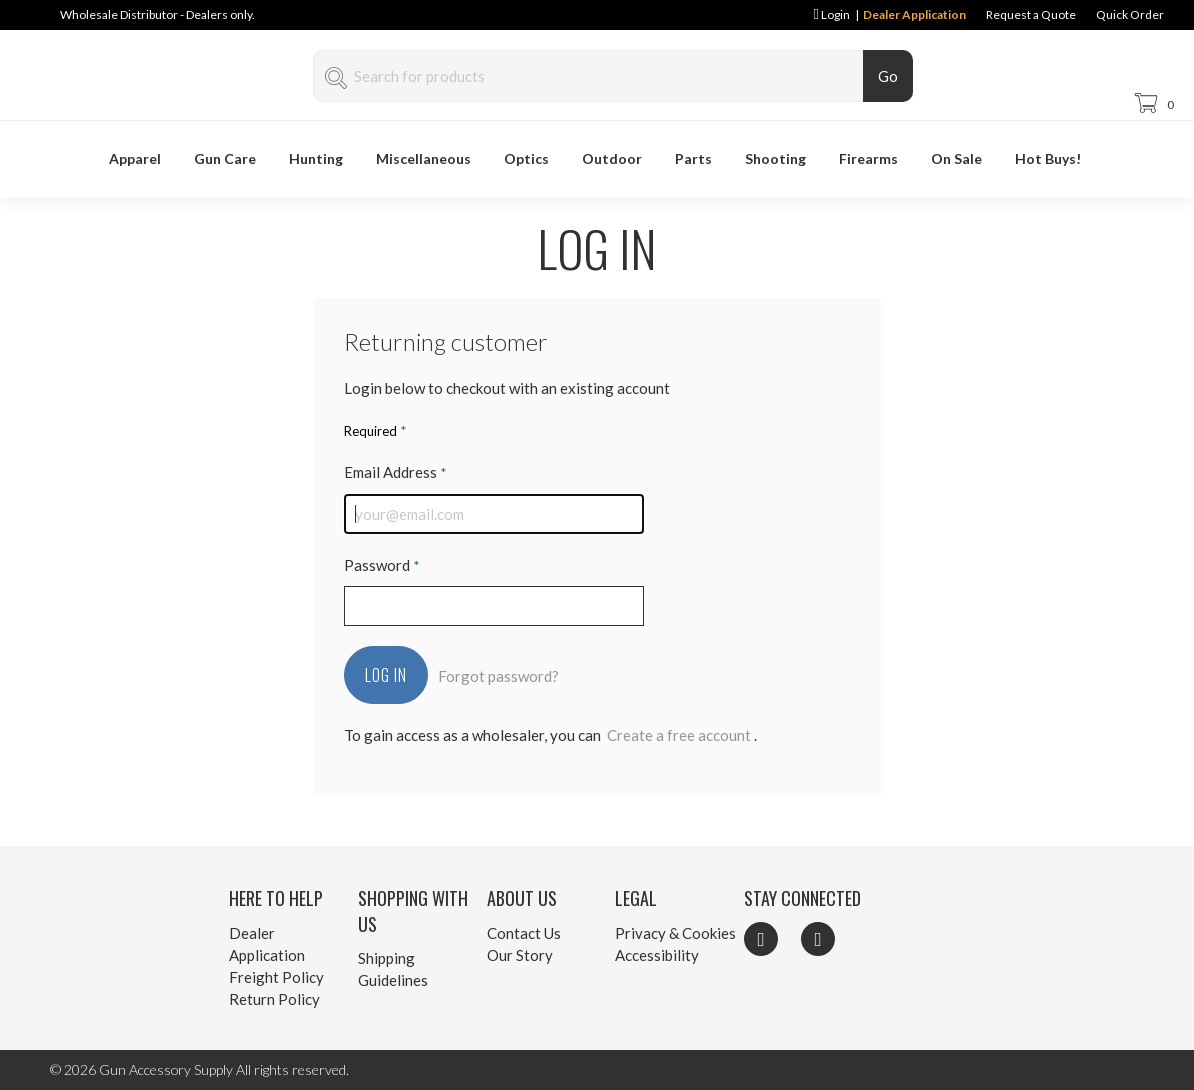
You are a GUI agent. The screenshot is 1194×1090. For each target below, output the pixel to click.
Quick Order (1130, 14)
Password (382, 565)
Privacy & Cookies (675, 933)
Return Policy (274, 999)
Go (888, 76)
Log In (386, 675)
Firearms (868, 158)
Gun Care (225, 158)
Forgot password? (498, 676)
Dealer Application (914, 14)
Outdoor (612, 158)
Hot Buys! (1048, 158)
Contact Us (524, 933)
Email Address (395, 472)
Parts (693, 158)
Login (832, 14)
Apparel (135, 158)
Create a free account (679, 735)
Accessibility (657, 955)
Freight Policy (276, 977)
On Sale (956, 158)
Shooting (775, 158)
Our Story (520, 955)
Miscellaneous (423, 158)
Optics (526, 158)
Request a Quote (1031, 14)
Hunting (316, 158)
